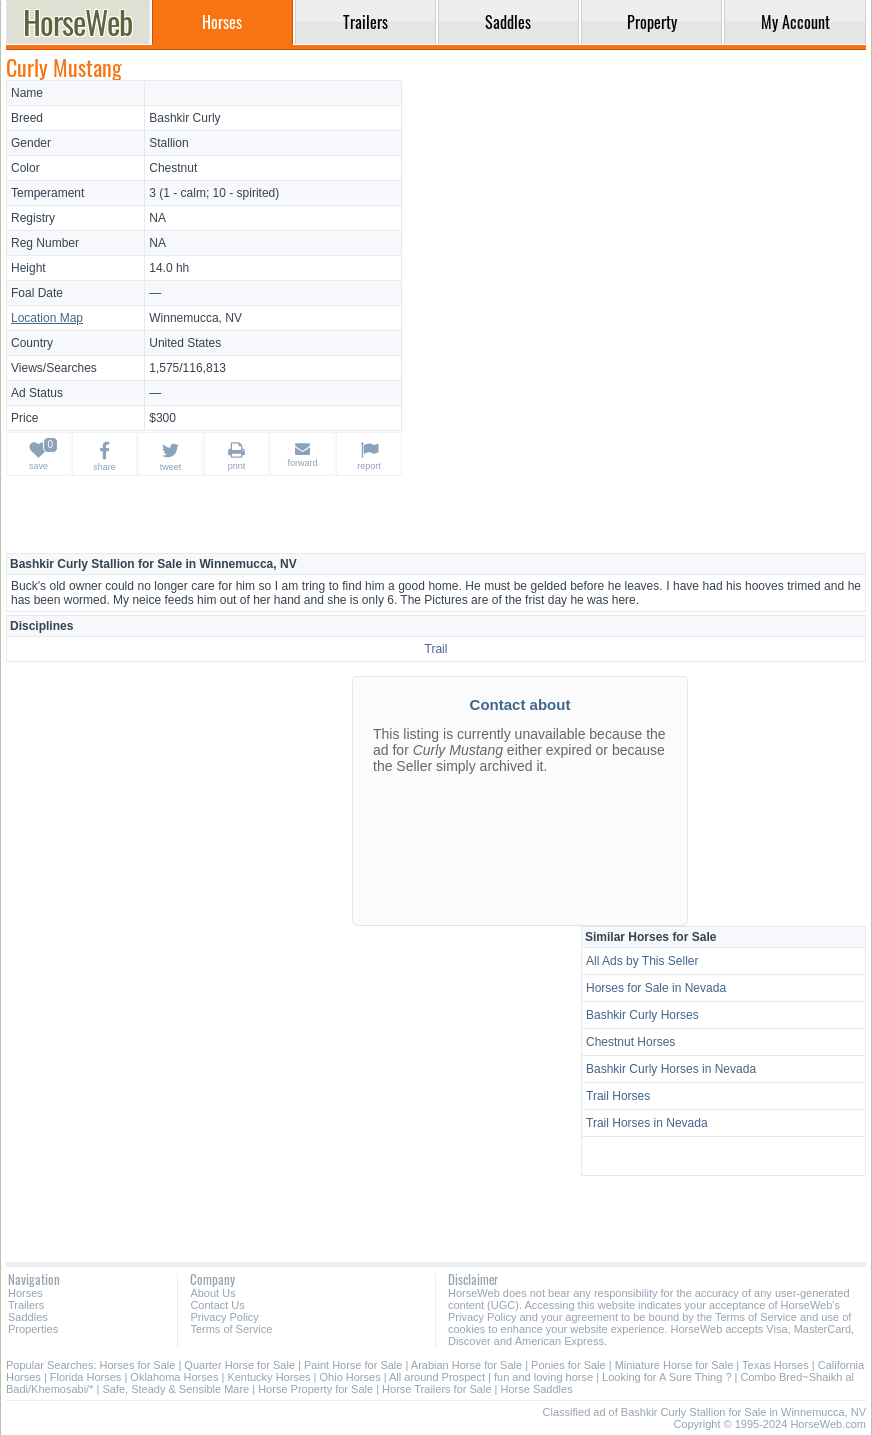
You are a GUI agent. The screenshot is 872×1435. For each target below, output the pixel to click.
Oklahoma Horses (174, 1377)
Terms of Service (231, 1329)
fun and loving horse (543, 1377)
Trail (436, 649)
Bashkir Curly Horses (642, 1015)
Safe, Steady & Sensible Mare (175, 1389)
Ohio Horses (350, 1377)
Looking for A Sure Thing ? (666, 1377)
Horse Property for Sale (315, 1389)
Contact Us (217, 1305)
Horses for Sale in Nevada (656, 988)
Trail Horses (618, 1096)
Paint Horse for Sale (353, 1365)
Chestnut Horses (630, 1042)
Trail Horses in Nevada (647, 1123)
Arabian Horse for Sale (466, 1365)
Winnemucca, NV (195, 318)
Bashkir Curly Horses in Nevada (671, 1069)
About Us (212, 1293)
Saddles (28, 1317)
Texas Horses (775, 1365)
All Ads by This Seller (642, 961)
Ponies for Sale (568, 1365)
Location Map (47, 318)
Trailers (26, 1305)
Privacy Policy (224, 1317)
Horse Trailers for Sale (436, 1389)
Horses (25, 1293)
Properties (33, 1329)
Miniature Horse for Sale (674, 1365)
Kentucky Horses (268, 1377)
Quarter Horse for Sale (239, 1365)
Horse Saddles (537, 1389)
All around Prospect (437, 1377)
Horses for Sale (138, 1365)
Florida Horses (86, 1377)
